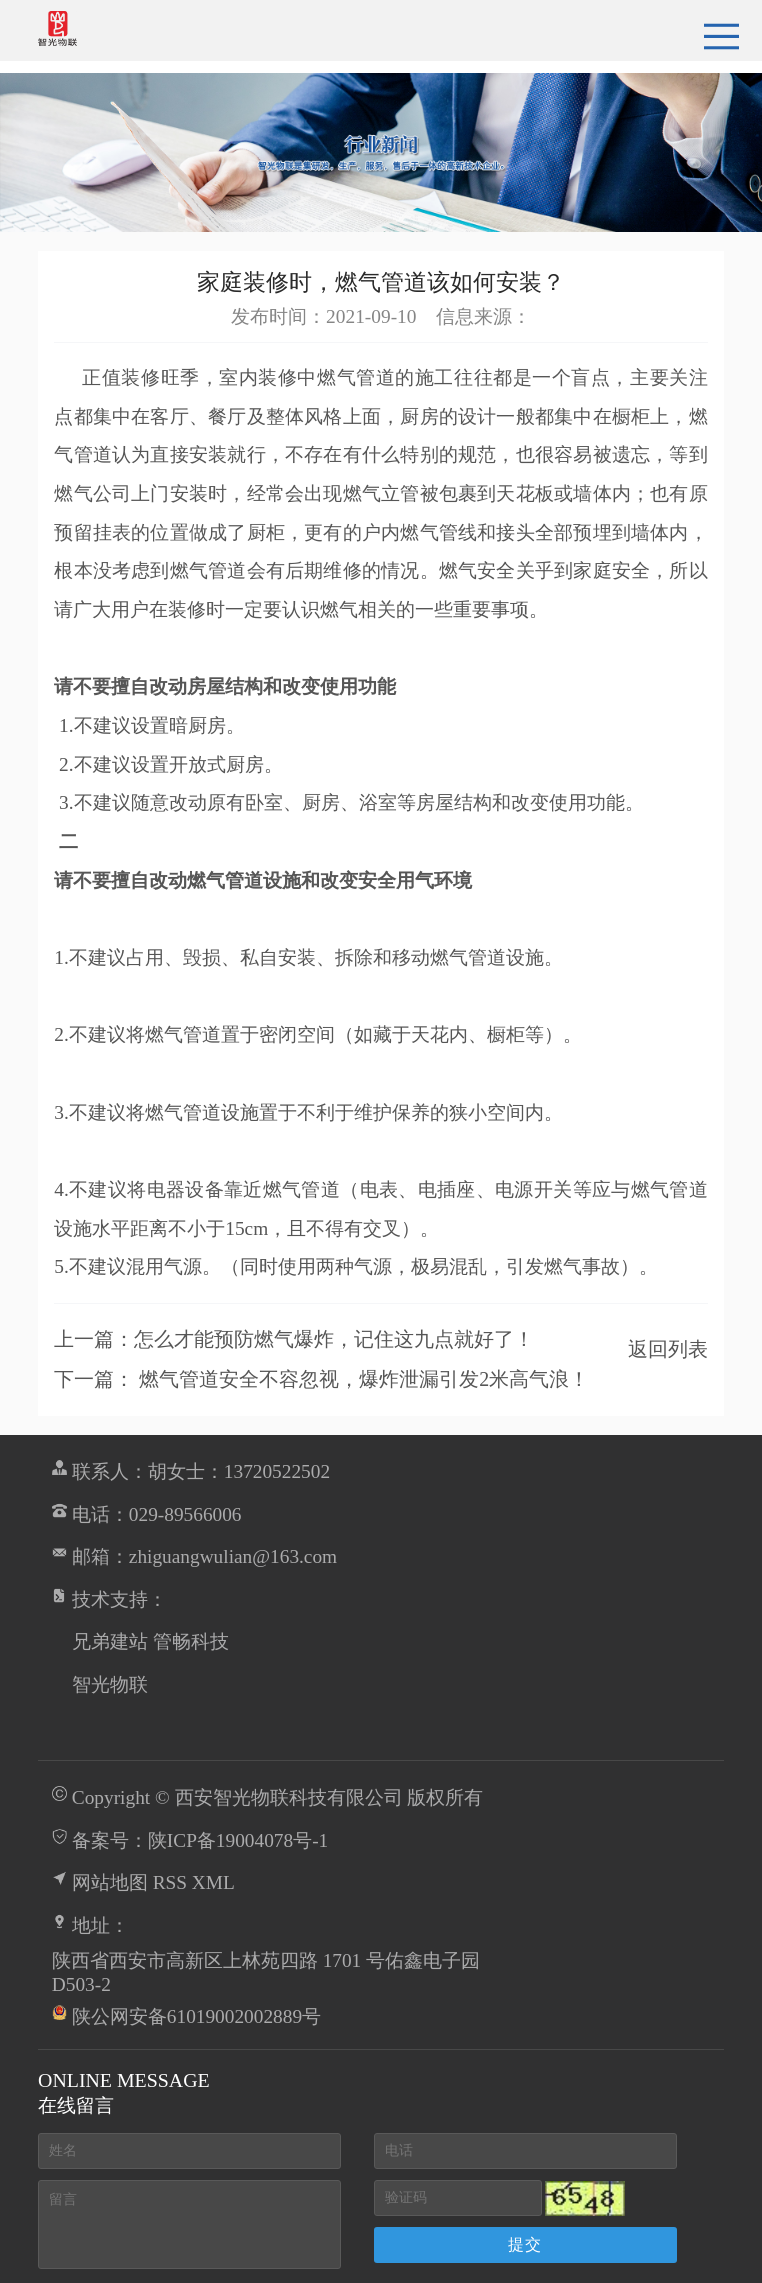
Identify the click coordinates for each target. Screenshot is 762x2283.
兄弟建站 (110, 1641)
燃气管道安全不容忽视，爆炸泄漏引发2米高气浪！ (364, 1379)
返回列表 (668, 1349)
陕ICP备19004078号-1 (238, 1840)
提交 (525, 2244)
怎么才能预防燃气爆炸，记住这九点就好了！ (334, 1339)
